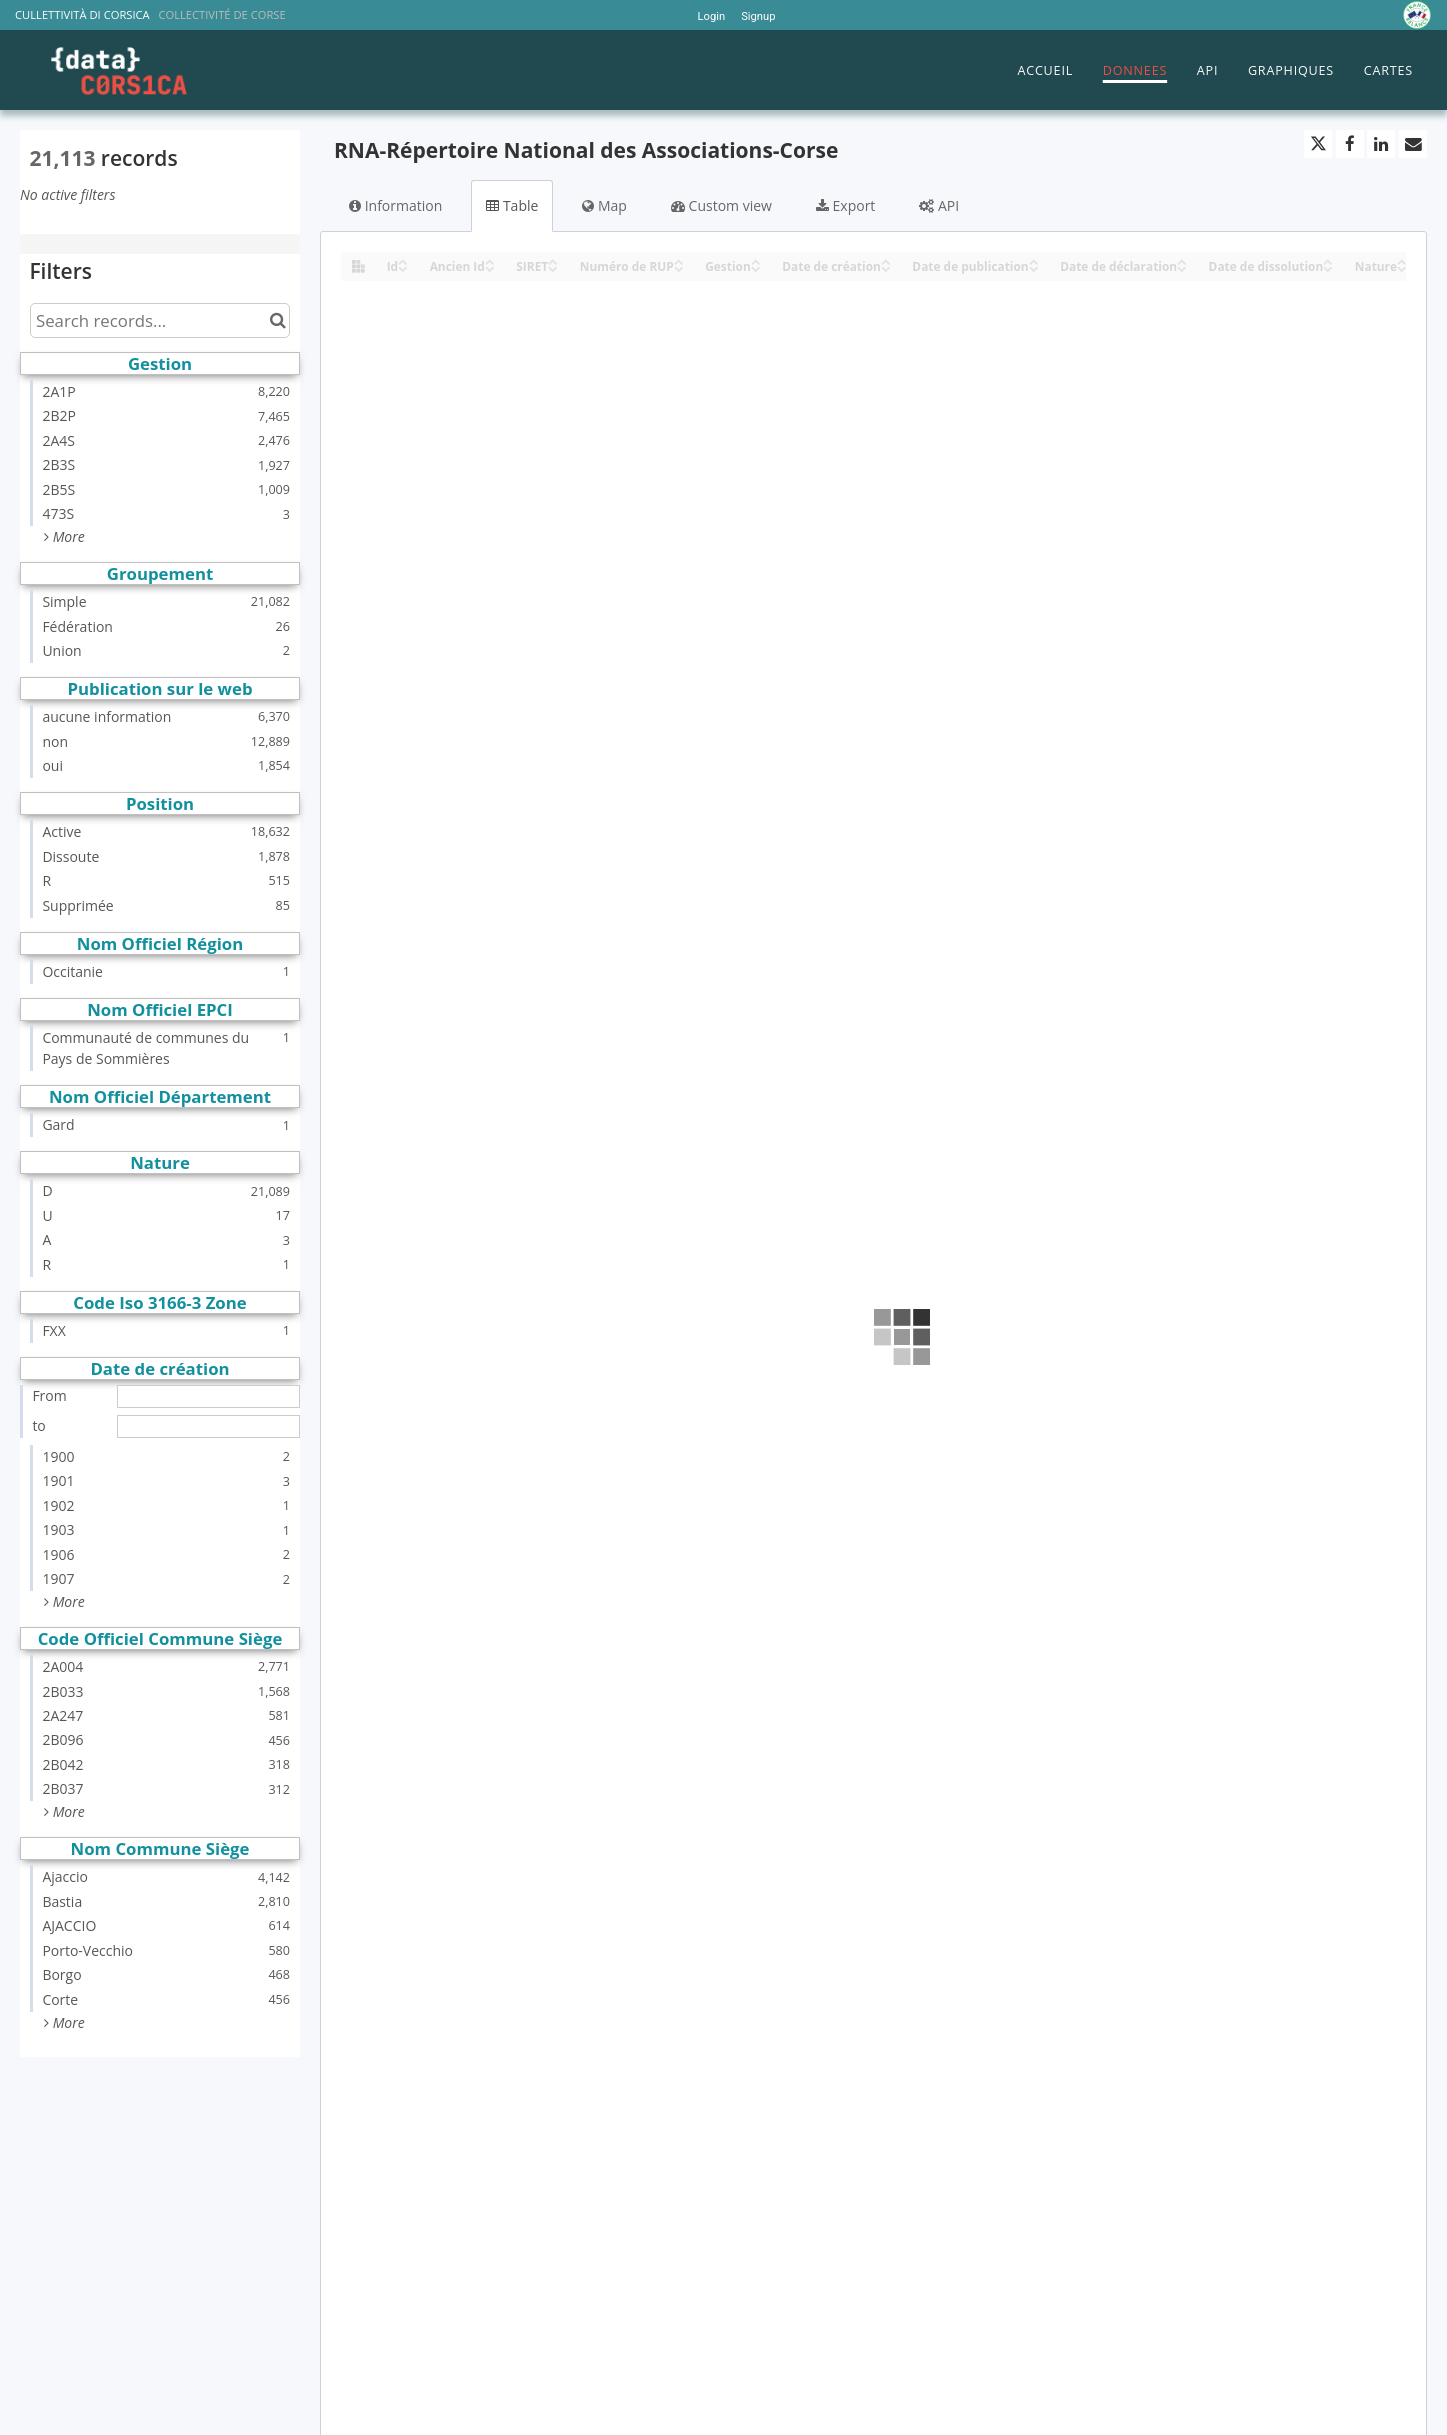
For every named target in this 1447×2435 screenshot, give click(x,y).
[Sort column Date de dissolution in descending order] (1328, 267)
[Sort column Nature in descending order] (1402, 267)
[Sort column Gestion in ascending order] (756, 260)
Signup (758, 16)
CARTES (1388, 70)
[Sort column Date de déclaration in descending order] (1182, 267)
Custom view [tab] (721, 205)
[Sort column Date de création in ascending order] (886, 260)
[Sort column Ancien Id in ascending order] (490, 260)
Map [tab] (604, 205)
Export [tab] (845, 205)
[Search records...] (160, 320)
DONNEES (1135, 70)
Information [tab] (395, 205)
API (1207, 70)
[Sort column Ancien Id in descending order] (490, 267)
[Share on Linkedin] (1381, 144)
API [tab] (939, 205)
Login (712, 16)
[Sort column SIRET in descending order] (553, 267)
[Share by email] (1413, 144)
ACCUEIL (1045, 70)
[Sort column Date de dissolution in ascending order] (1328, 260)
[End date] (208, 1426)
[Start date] (208, 1396)
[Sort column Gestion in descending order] (756, 267)
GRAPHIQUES (1291, 70)
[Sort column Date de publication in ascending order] (1034, 260)
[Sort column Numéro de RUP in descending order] (679, 267)
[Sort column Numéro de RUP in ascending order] (679, 260)
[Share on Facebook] (1350, 144)
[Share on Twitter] (1318, 144)
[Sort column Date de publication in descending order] (1034, 267)
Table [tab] (512, 205)
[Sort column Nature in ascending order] (1402, 260)
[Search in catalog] (277, 320)
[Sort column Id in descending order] (403, 267)
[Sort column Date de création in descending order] (886, 267)
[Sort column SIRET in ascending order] (553, 260)
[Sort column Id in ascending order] (403, 260)
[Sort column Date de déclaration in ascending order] (1182, 260)
